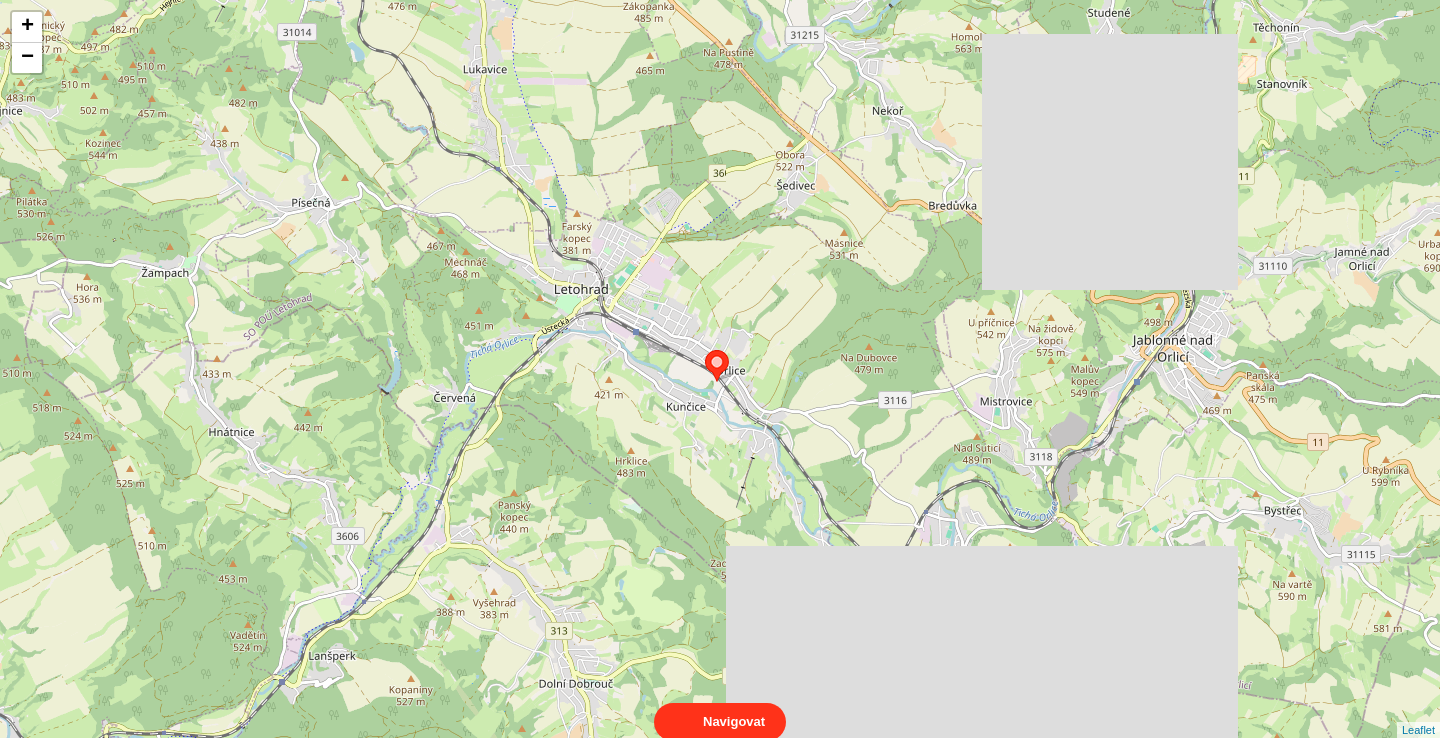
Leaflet (1418, 712)
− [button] (27, 58)
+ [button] (27, 27)
